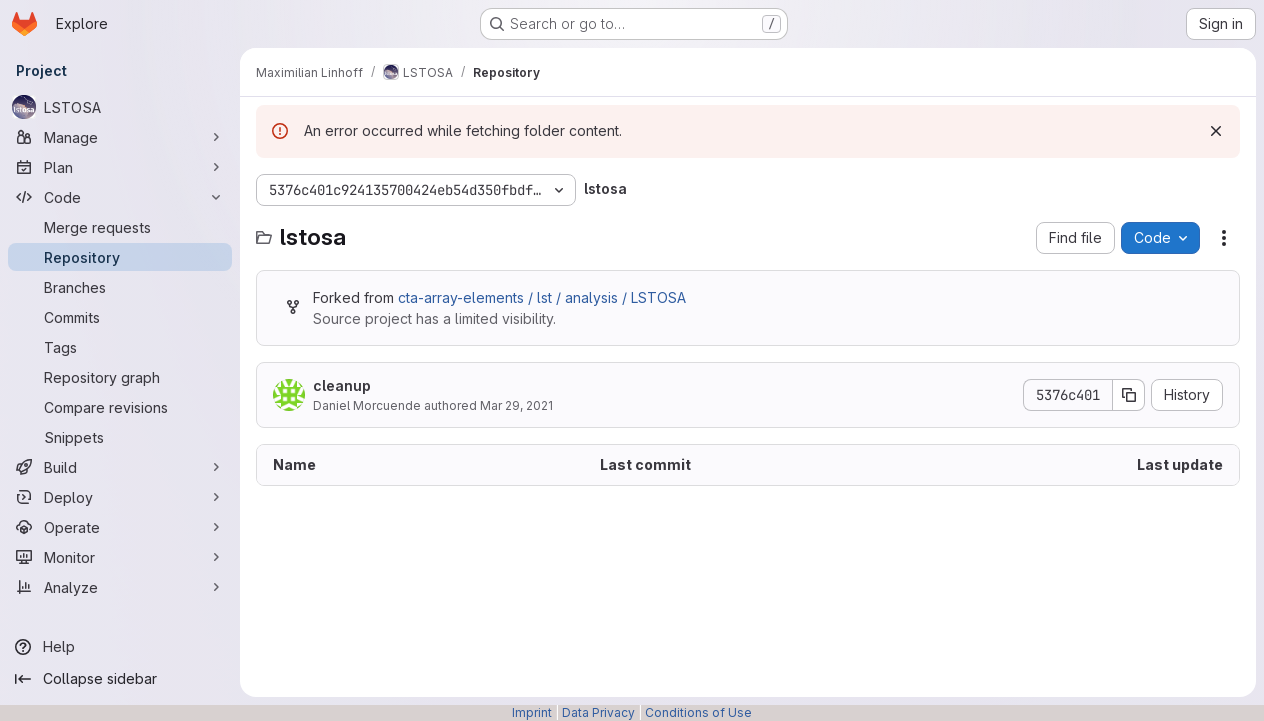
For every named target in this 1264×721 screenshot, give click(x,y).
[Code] (120, 197)
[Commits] (120, 317)
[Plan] (120, 167)
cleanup (342, 385)
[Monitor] (120, 557)
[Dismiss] (1216, 131)
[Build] (120, 467)
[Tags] (120, 347)
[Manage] (120, 137)
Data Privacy (598, 712)
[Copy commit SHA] (1129, 395)
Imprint (532, 712)
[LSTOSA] (120, 107)
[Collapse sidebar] (120, 679)
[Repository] (120, 257)
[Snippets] (120, 437)
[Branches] (120, 287)
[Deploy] (120, 497)
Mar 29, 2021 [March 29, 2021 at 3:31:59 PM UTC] (516, 405)
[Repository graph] (120, 377)
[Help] (120, 647)
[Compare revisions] (120, 407)
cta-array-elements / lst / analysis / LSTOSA (542, 297)
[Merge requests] (120, 227)
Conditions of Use (698, 712)
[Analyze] (120, 587)
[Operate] (120, 527)
